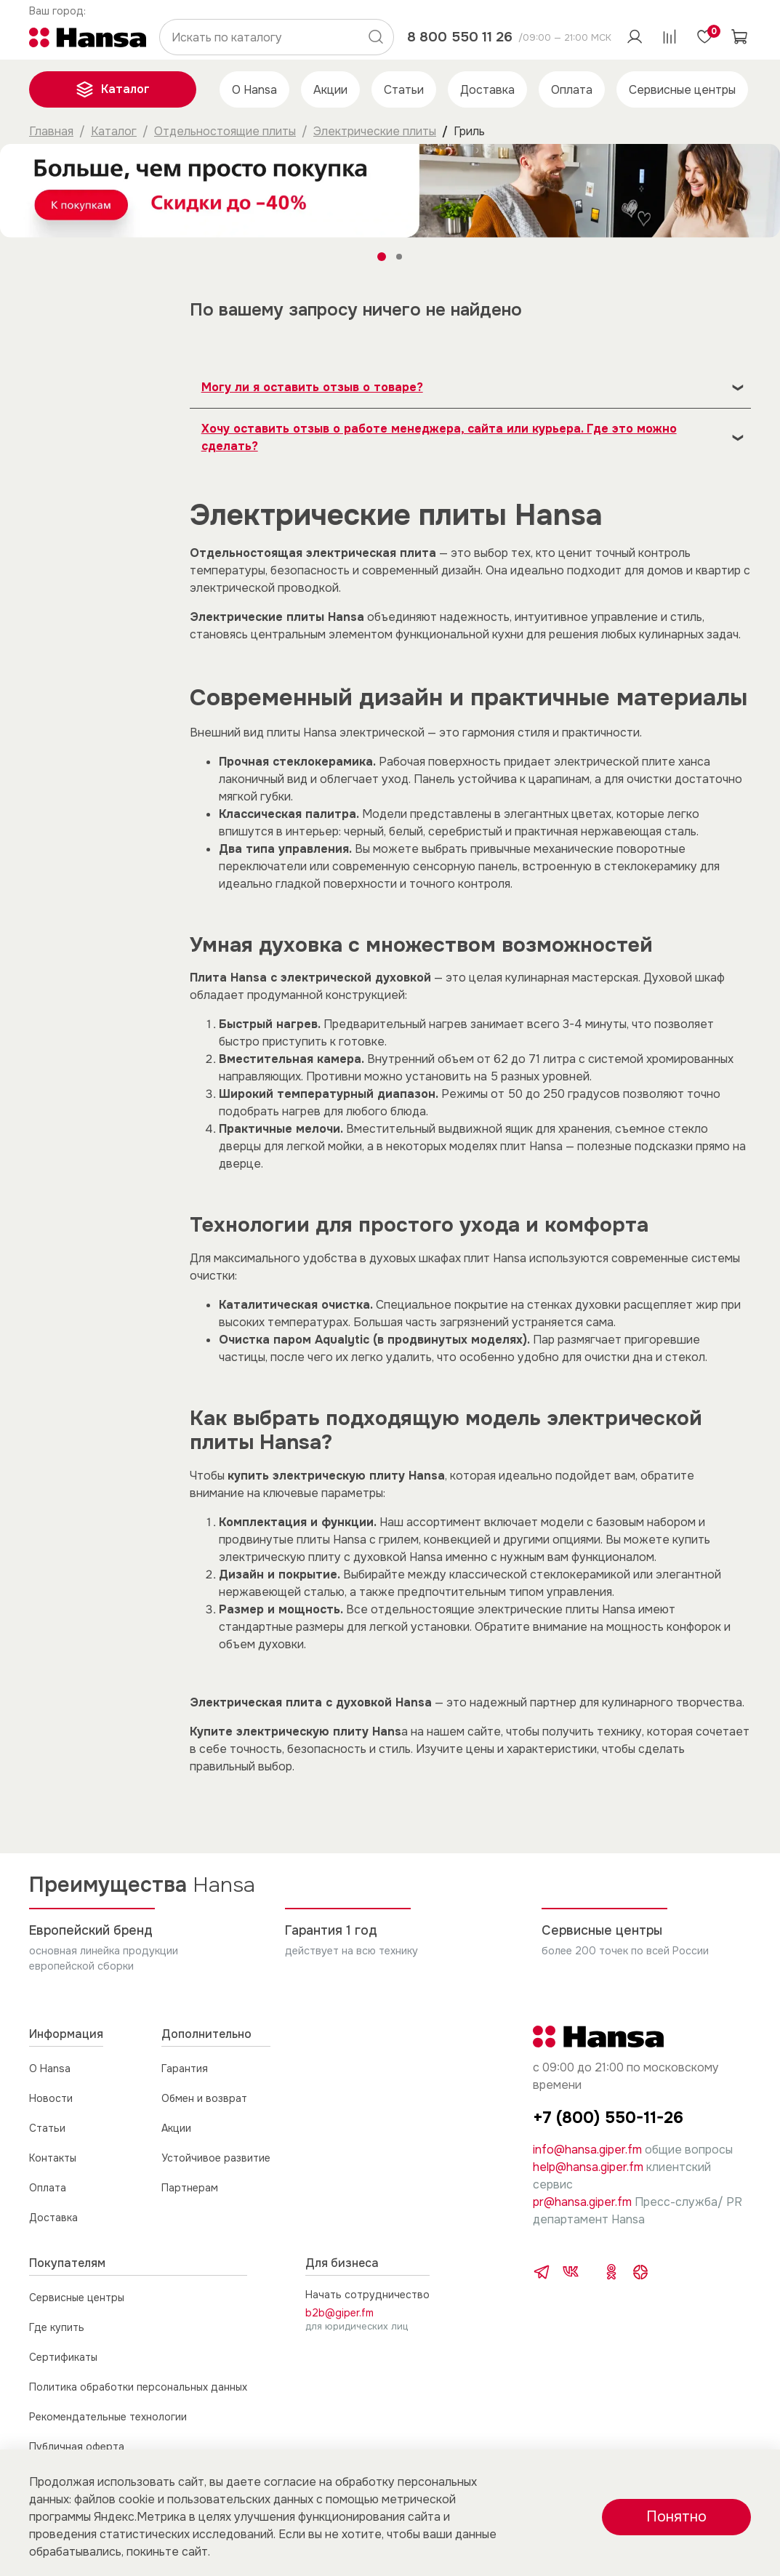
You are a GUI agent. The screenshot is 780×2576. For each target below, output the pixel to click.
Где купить (56, 2327)
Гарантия (184, 2068)
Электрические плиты (374, 131)
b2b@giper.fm (339, 2312)
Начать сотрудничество (367, 2294)
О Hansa (254, 89)
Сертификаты (63, 2357)
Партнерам (189, 2187)
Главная (51, 131)
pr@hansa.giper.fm (582, 2202)
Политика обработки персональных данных (138, 2387)
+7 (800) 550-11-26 (608, 2117)
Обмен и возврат (204, 2098)
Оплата (571, 89)
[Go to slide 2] (399, 256)
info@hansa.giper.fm (587, 2149)
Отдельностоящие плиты (225, 131)
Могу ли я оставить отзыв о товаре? (312, 387)
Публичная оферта (76, 2446)
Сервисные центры (682, 89)
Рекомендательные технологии (108, 2416)
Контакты (52, 2157)
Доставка (487, 89)
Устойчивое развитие (215, 2157)
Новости (51, 2098)
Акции (330, 89)
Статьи (404, 89)
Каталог (113, 89)
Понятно (676, 2517)
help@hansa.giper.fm (588, 2167)
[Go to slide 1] (382, 257)
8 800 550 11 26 (459, 37)
